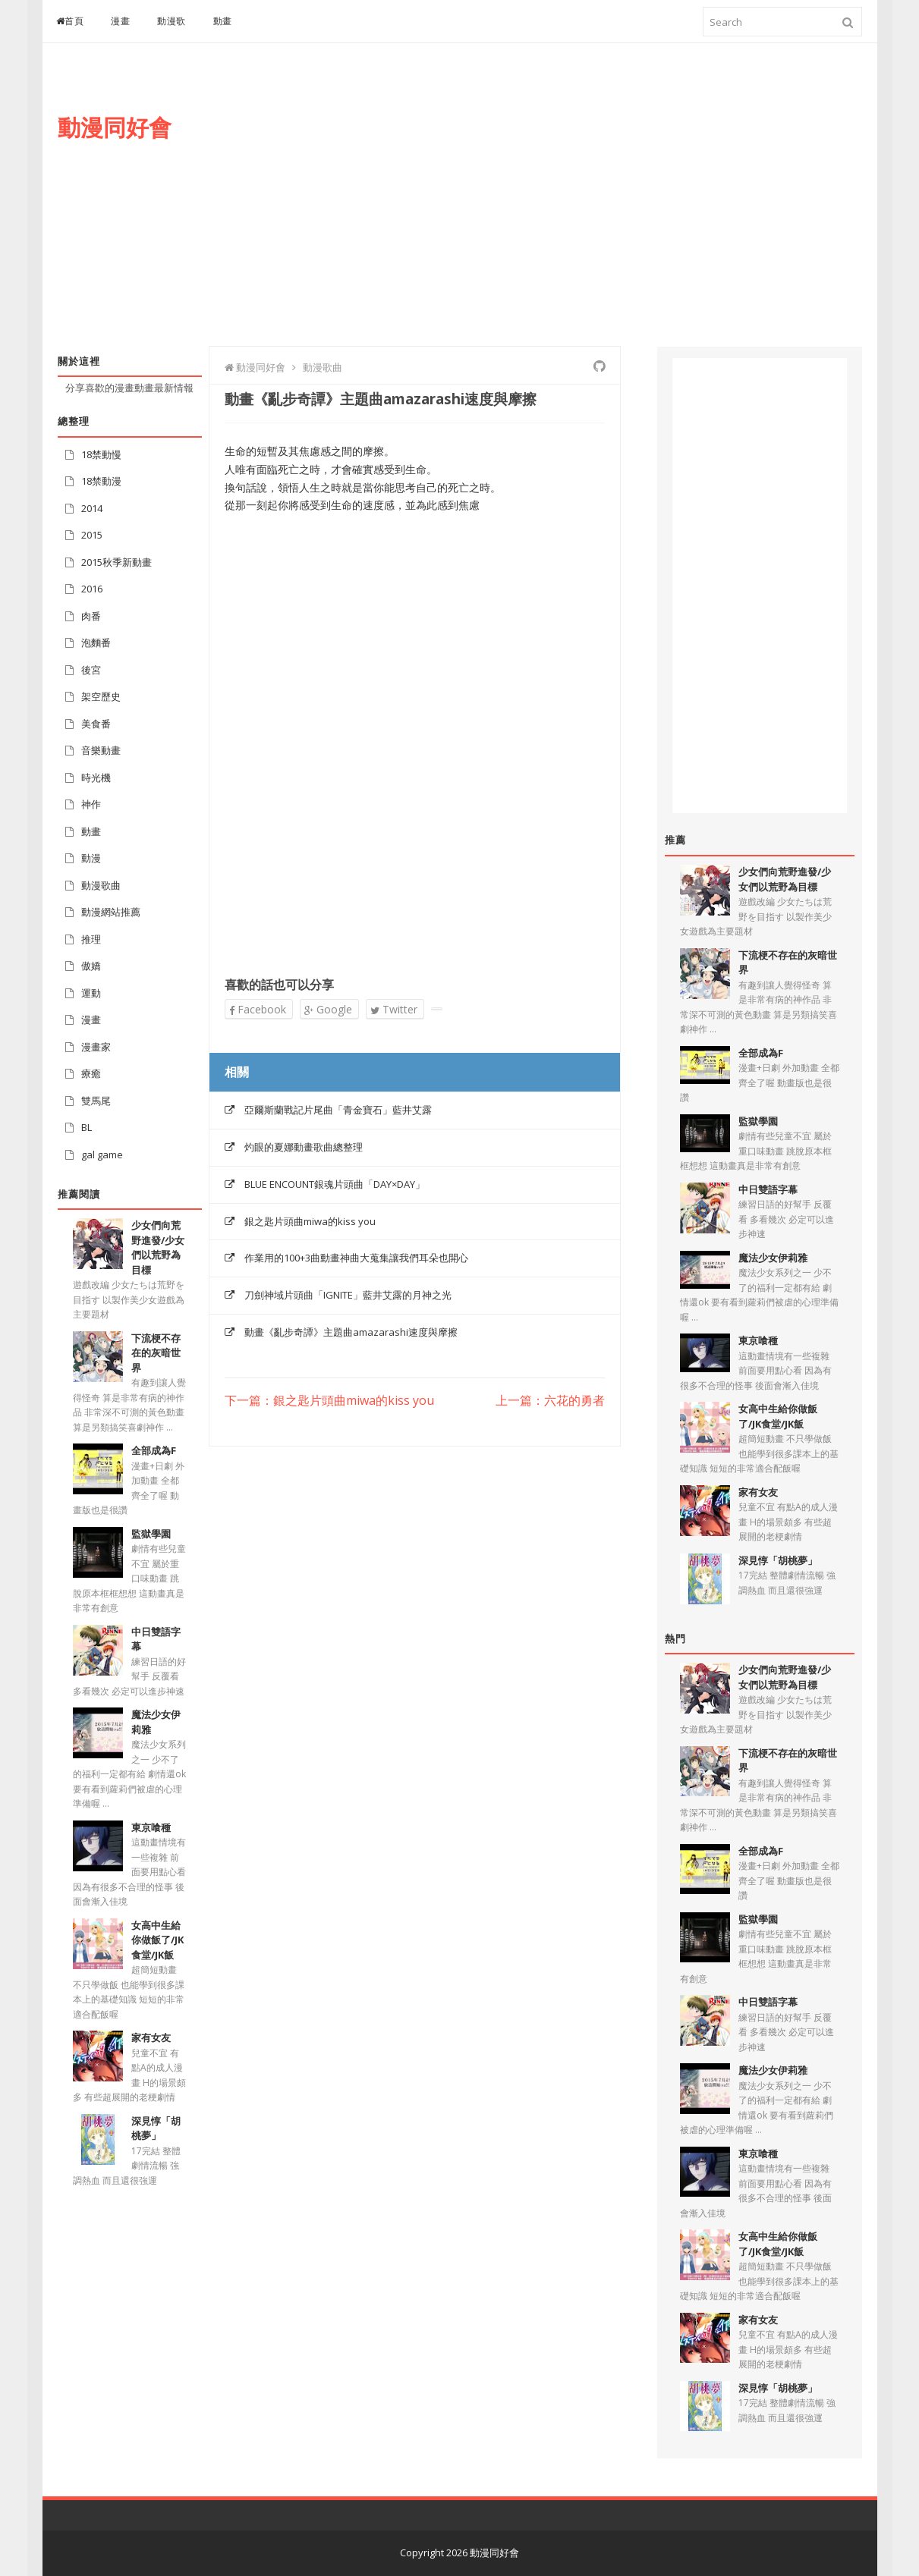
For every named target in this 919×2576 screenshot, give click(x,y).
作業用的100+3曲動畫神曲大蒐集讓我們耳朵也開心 (356, 1257)
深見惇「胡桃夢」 (156, 2128)
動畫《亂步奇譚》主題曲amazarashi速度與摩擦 (351, 1332)
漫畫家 (96, 1047)
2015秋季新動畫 (116, 562)
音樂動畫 (101, 750)
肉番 (91, 616)
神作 (91, 804)
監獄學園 (151, 1534)
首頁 (70, 20)
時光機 (96, 777)
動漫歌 (171, 20)
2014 (91, 508)
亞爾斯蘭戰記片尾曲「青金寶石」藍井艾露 (338, 1110)
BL (86, 1127)
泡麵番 (96, 642)
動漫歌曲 (101, 885)
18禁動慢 (101, 454)
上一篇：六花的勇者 (550, 1401)
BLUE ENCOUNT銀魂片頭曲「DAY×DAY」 (334, 1184)
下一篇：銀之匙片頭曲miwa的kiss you (329, 1401)
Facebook (257, 1009)
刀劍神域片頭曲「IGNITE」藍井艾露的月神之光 (348, 1295)
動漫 (91, 858)
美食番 (96, 723)
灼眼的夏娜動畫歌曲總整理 (303, 1147)
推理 (91, 939)
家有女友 (151, 2037)
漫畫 (120, 20)
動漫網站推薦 (110, 912)
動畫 (222, 20)
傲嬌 (91, 965)
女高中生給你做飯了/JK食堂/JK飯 (157, 1940)
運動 (91, 993)
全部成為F (153, 1450)
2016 (91, 588)
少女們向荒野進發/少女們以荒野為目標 (157, 1247)
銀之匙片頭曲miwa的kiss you (310, 1221)
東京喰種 (151, 1827)
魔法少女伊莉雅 (772, 1257)
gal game (102, 1154)
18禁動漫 (101, 481)
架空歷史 (101, 696)
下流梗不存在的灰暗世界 (156, 1352)
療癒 (91, 1073)
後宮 (91, 670)
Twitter (393, 1009)
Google (328, 1009)
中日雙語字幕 (768, 1189)
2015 (91, 535)
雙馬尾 (96, 1100)
